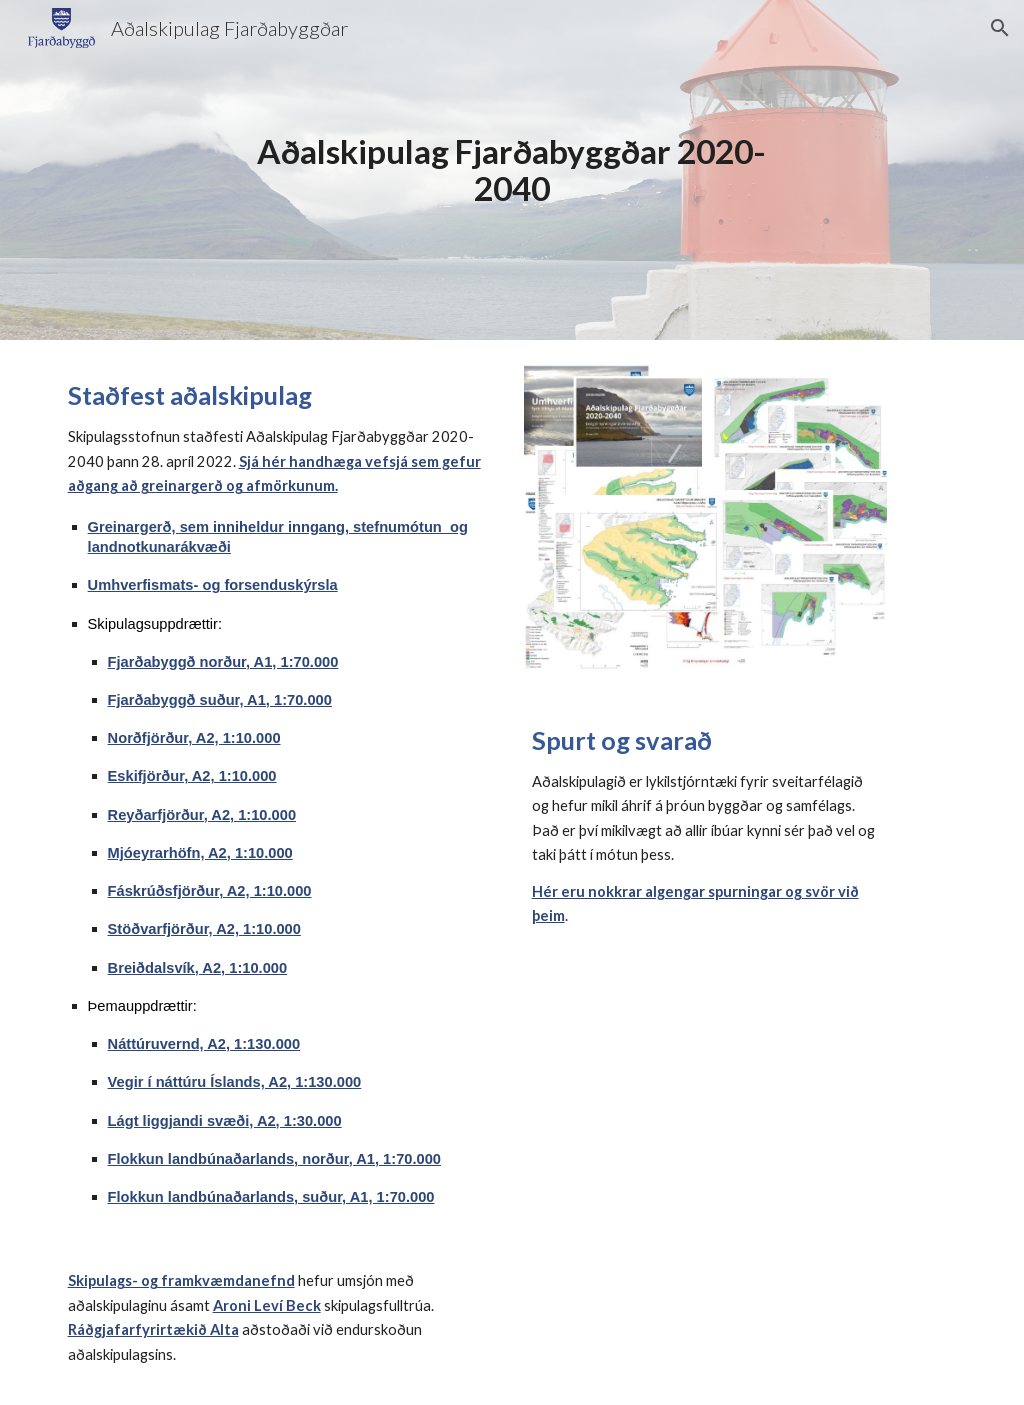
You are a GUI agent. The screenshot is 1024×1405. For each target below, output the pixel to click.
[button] (1000, 28)
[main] (511, 169)
